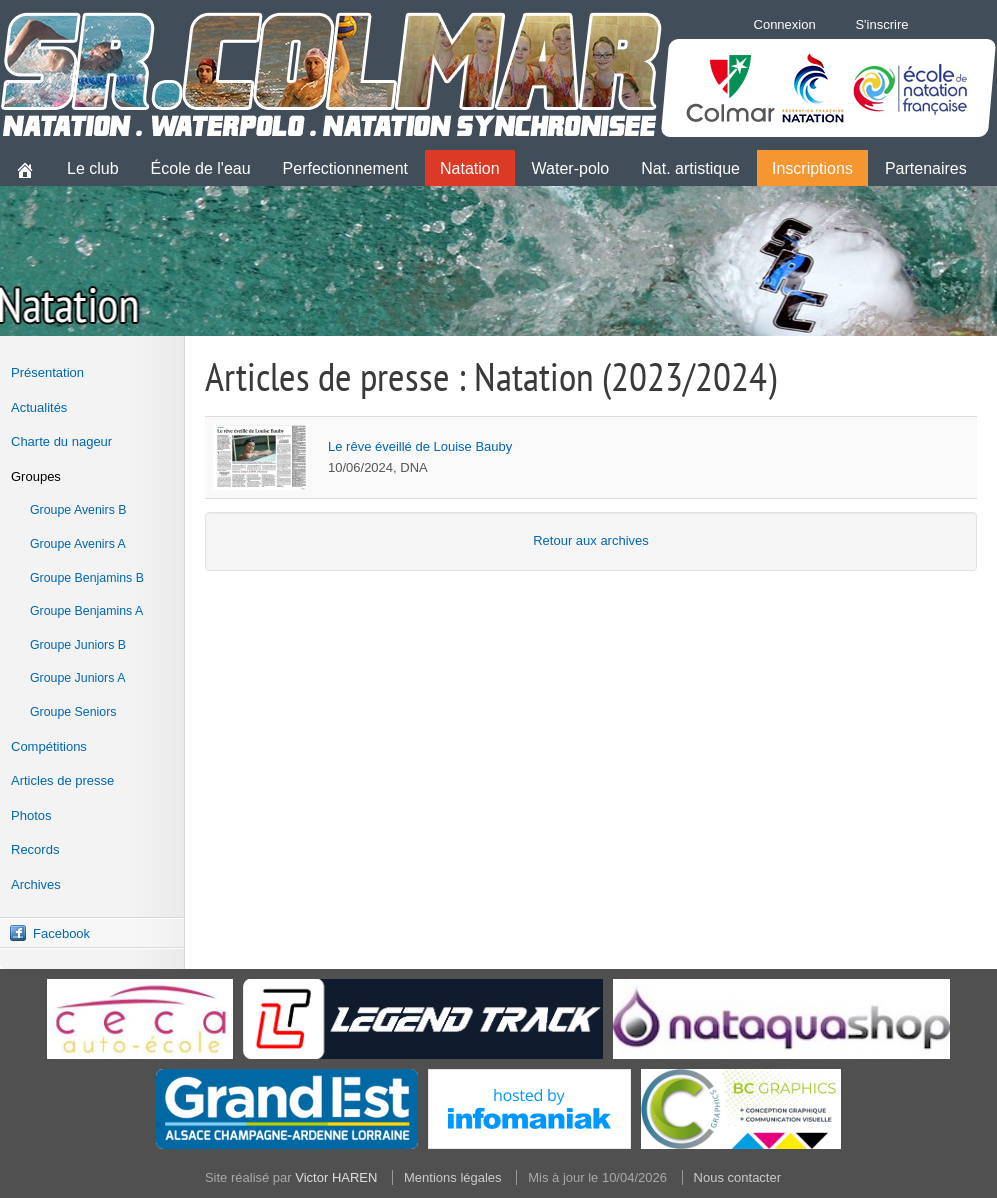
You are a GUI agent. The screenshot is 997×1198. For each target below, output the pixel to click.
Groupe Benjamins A (86, 611)
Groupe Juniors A (77, 678)
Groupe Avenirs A (78, 544)
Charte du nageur (61, 441)
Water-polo (571, 168)
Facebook (61, 933)
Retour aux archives (591, 540)
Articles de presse (62, 780)
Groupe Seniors (73, 712)
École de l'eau (201, 168)
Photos (31, 815)
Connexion (785, 24)
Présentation (47, 372)
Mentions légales (453, 1177)
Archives (36, 884)
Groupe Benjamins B (87, 578)
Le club (93, 168)
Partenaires (926, 168)
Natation (470, 168)
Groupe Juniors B (78, 645)
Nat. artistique (690, 168)
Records (35, 849)
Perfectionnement (345, 168)
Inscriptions (812, 168)
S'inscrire (881, 24)
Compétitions (49, 746)
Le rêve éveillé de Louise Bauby (420, 446)
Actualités (39, 407)
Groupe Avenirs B (78, 510)
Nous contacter (737, 1177)
